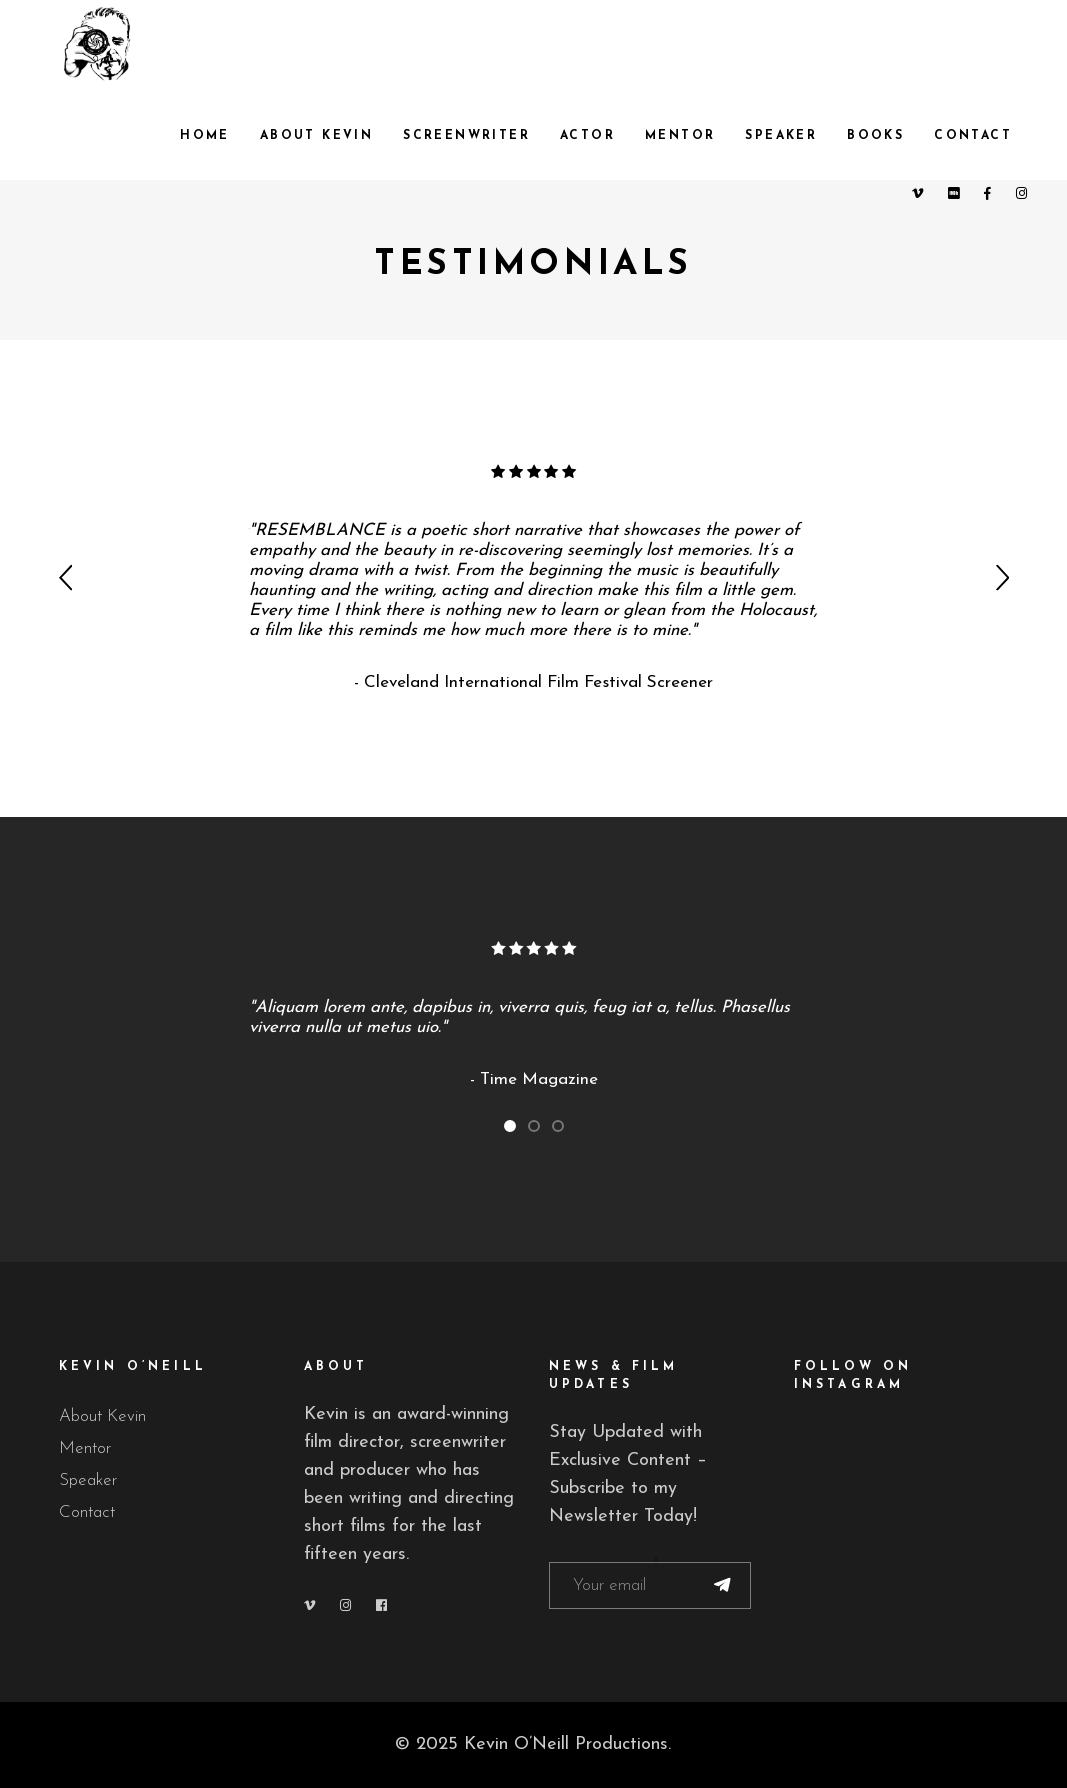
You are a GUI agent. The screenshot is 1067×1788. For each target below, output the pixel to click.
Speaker (88, 1480)
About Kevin (102, 1416)
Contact (87, 1512)
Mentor (85, 1448)
